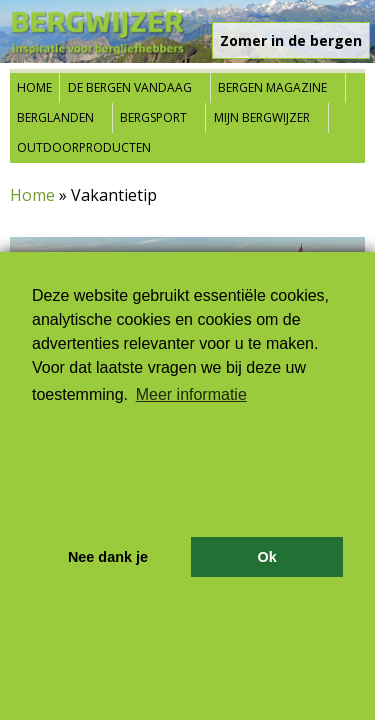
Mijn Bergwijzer (262, 117)
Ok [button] (266, 557)
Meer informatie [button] (191, 394)
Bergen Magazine (272, 87)
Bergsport (153, 117)
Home (34, 87)
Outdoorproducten (84, 147)
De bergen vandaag (130, 87)
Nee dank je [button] (108, 557)
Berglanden (55, 117)
